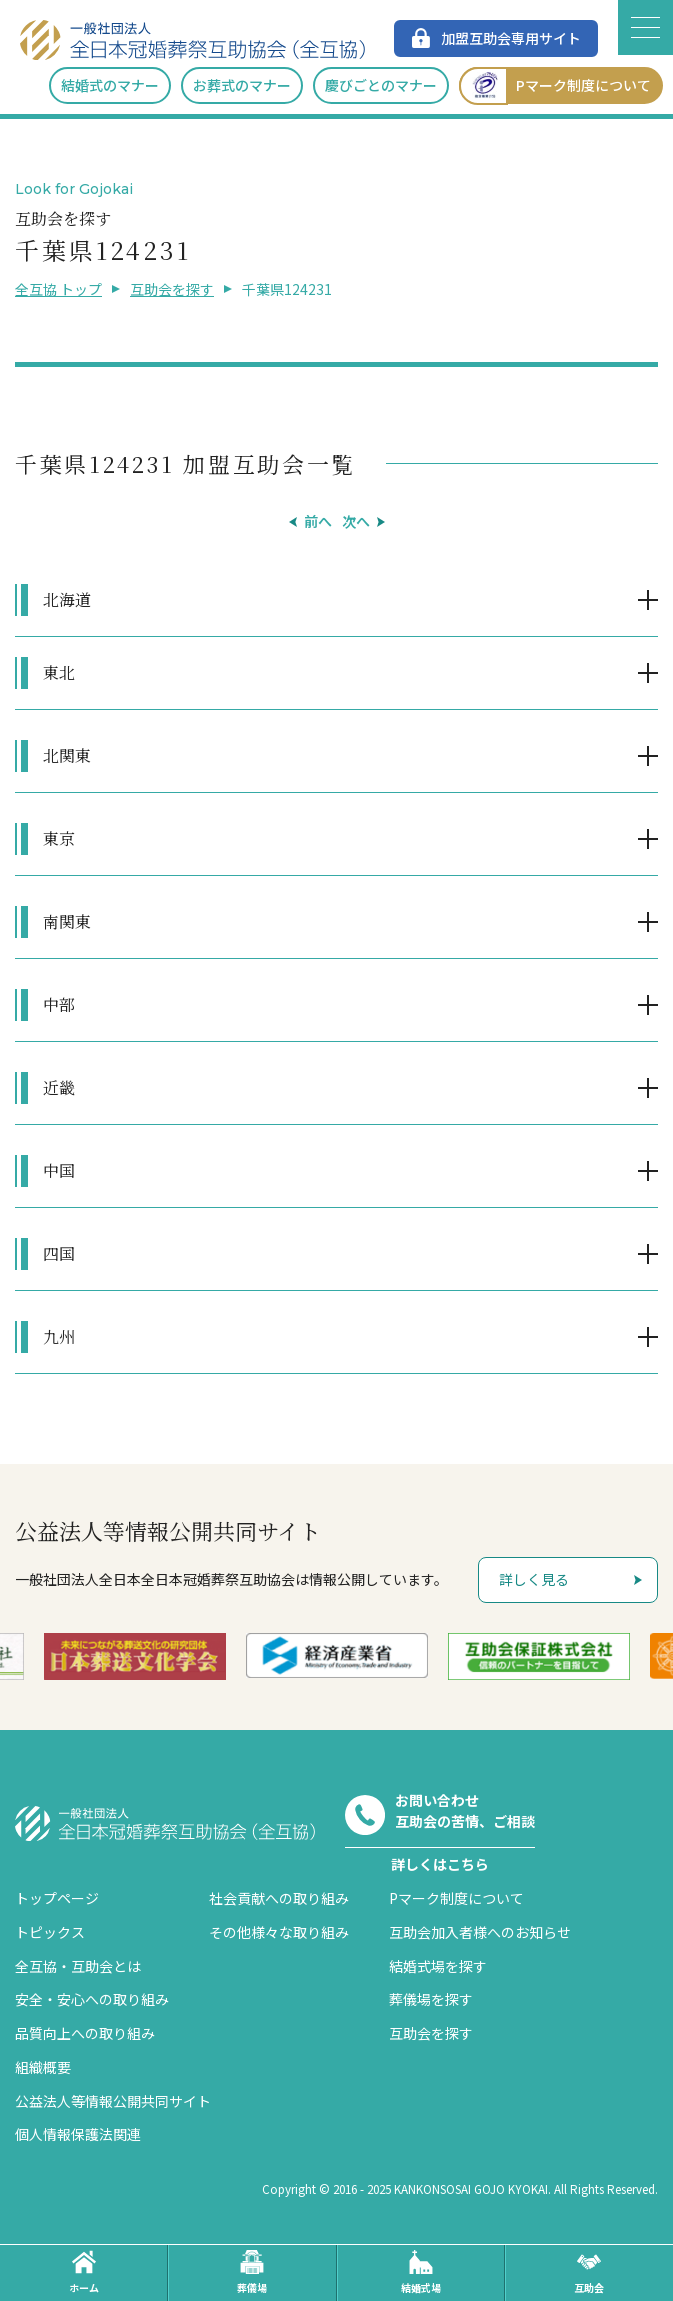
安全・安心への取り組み (92, 1999)
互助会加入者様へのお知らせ (480, 1932)
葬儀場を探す (431, 1999)
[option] (135, 1657)
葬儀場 (252, 2272)
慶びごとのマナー (381, 85)
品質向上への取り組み (85, 2033)
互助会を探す (172, 289)
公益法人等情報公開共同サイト (113, 2101)
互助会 (589, 2272)
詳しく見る (534, 1579)
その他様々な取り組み (279, 1932)
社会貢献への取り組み (279, 1898)
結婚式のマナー (110, 85)
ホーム (84, 2272)
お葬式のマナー (242, 85)
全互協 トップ (58, 289)
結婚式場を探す (438, 1966)
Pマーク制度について (555, 85)
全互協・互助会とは (78, 1966)
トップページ (57, 1898)
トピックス (50, 1932)
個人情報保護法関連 (78, 2134)
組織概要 (43, 2067)
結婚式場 (421, 2272)
